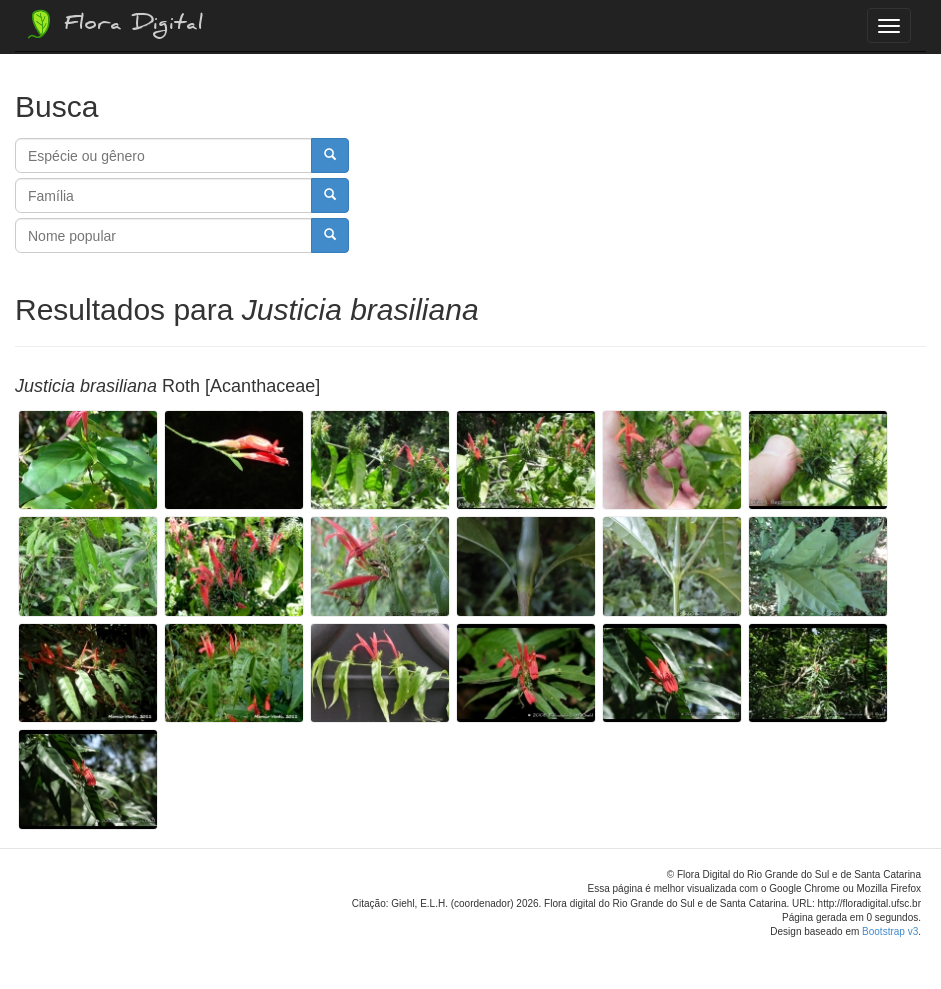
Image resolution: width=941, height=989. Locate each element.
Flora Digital (113, 24)
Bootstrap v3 (890, 931)
